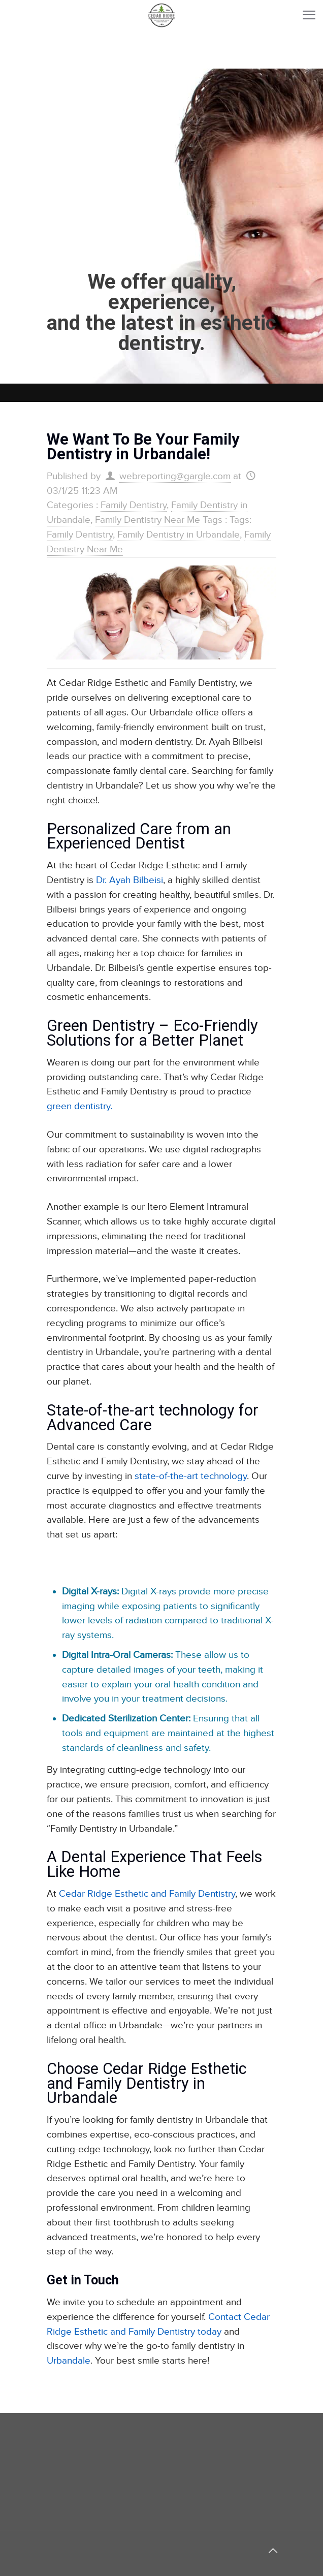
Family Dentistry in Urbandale (178, 535)
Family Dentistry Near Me (147, 520)
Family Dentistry (134, 505)
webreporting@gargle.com (175, 476)
